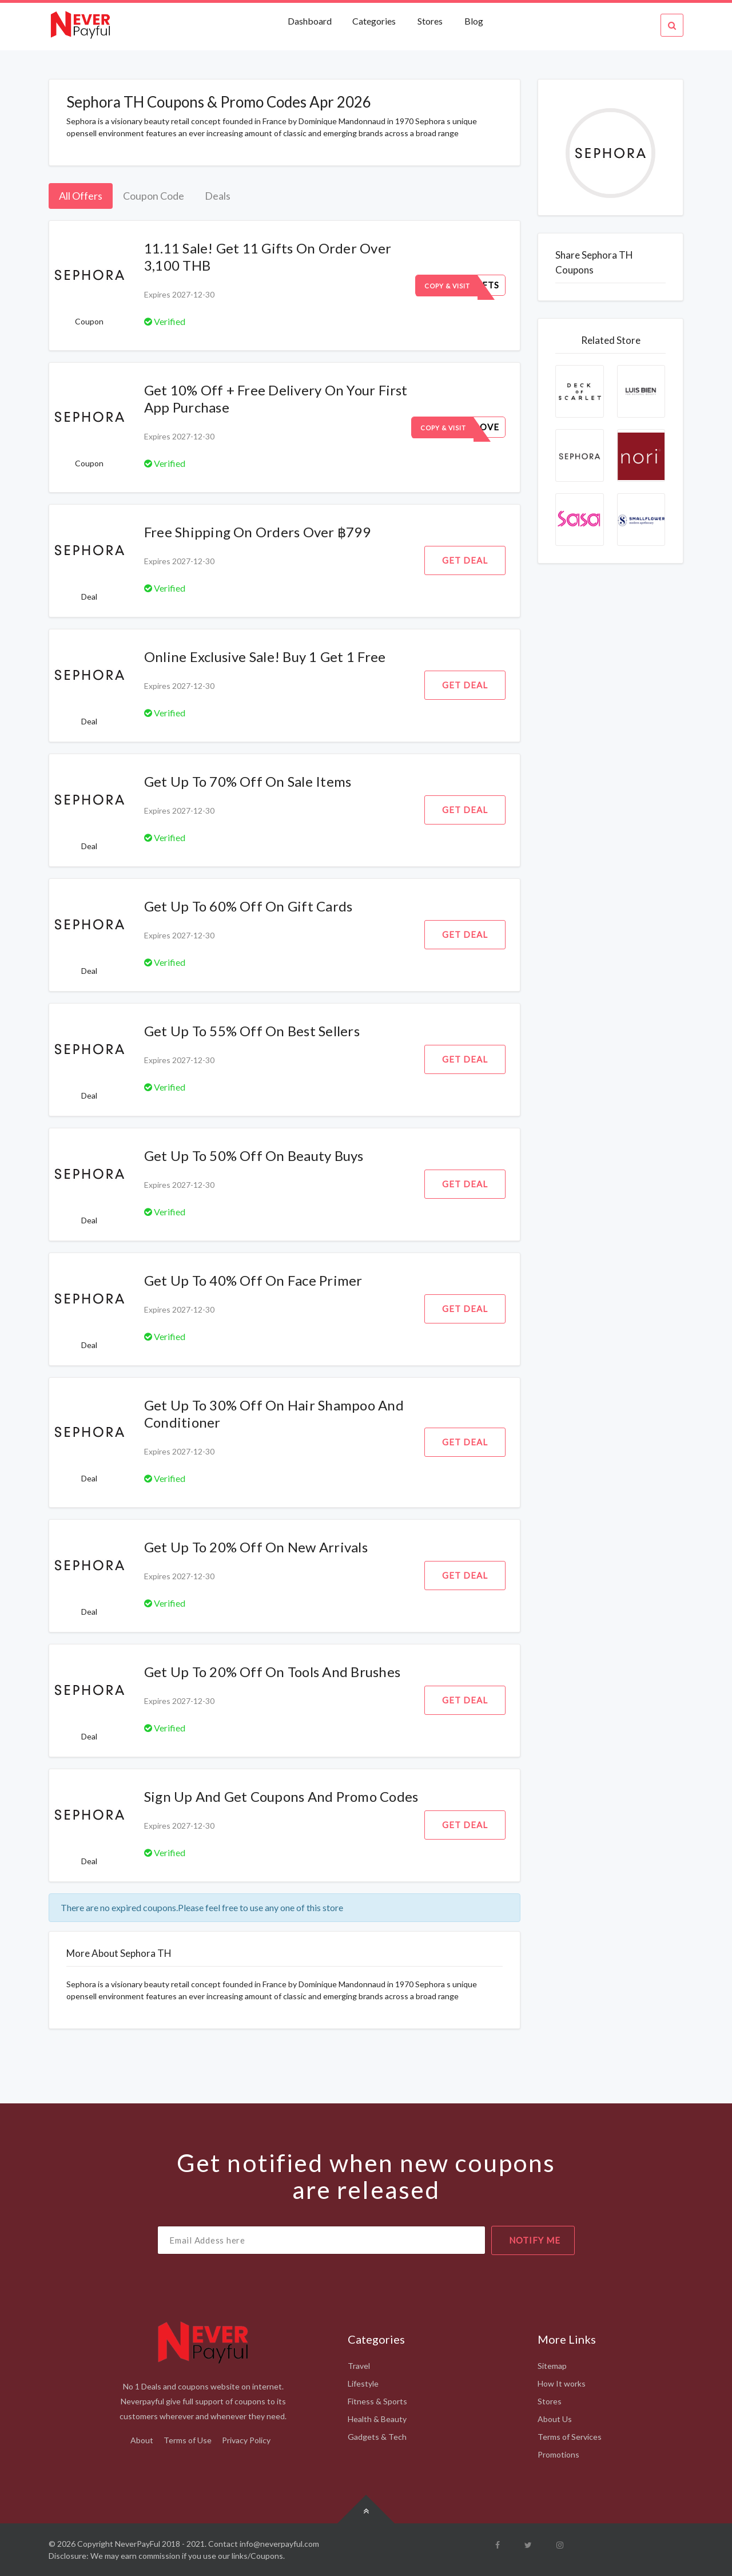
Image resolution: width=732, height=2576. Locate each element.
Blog (473, 20)
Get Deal (465, 560)
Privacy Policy (246, 2440)
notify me (534, 2240)
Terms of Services (570, 2437)
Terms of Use (188, 2440)
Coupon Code (153, 195)
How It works (562, 2383)
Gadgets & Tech (377, 2437)
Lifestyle (363, 2383)
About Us (555, 2419)
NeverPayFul (137, 2544)
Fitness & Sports (377, 2401)
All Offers (80, 195)
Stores (430, 20)
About (141, 2440)
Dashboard (310, 20)
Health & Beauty (377, 2419)
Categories (374, 20)
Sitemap (552, 2366)
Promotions (558, 2454)
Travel (359, 2366)
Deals (217, 195)
